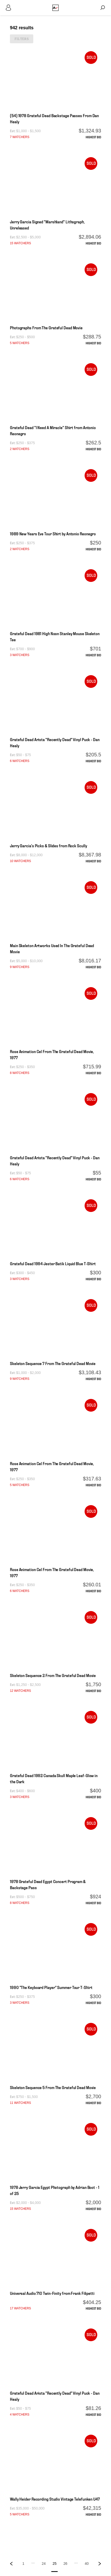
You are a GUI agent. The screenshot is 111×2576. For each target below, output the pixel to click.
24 (43, 2563)
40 (87, 2563)
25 (54, 2563)
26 (65, 2563)
